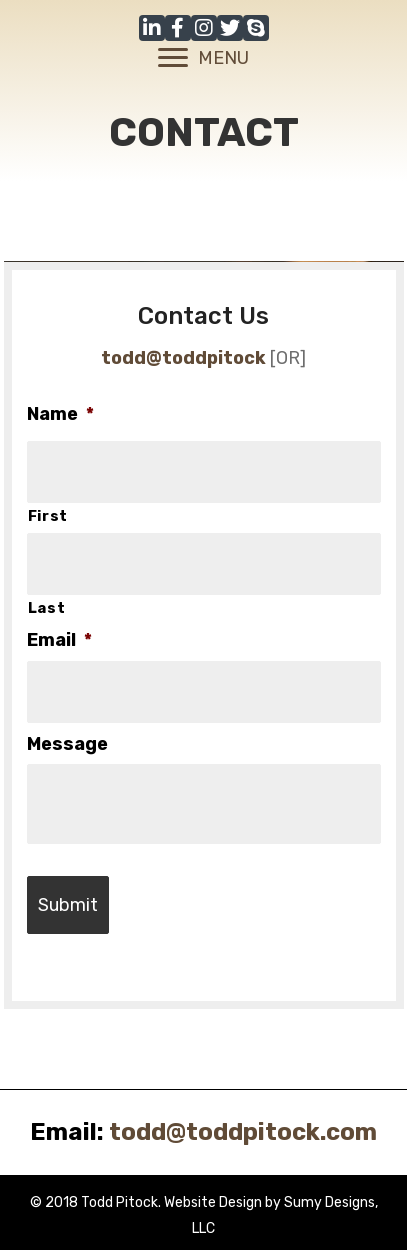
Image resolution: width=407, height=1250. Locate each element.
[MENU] (203, 58)
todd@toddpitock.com (243, 1132)
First (48, 516)
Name (60, 414)
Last (47, 608)
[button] (152, 28)
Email (59, 640)
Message (67, 744)
